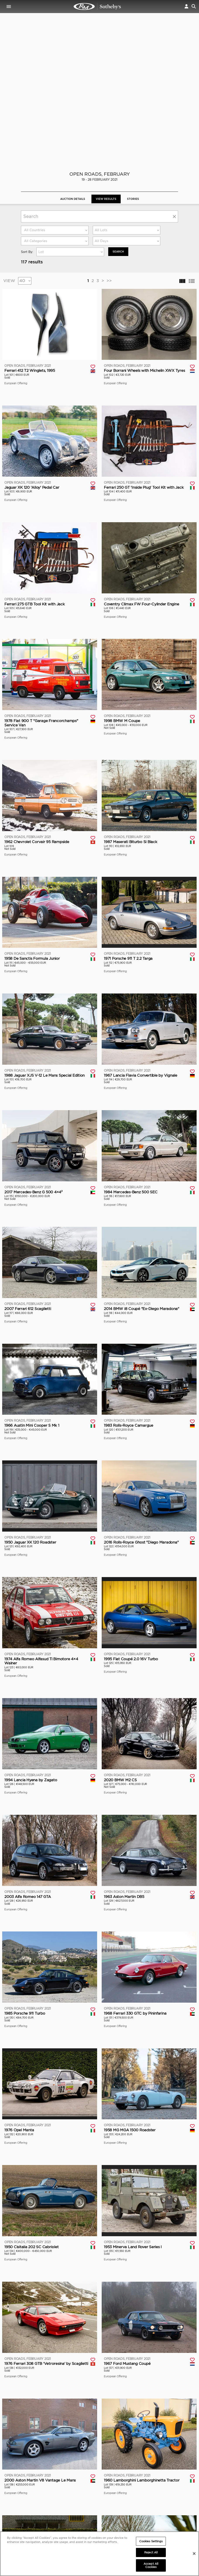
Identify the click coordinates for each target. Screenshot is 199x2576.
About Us (27, 2529)
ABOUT (26, 2525)
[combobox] (55, 77)
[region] (99, 2553)
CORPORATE (67, 2525)
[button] (186, 6)
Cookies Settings (167, 2529)
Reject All (151, 2552)
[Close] (194, 2553)
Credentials (121, 2529)
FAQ (60, 2529)
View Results (106, 46)
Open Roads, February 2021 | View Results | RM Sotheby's (97, 6)
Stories (133, 46)
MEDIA (117, 2525)
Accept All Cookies (151, 2565)
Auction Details (72, 46)
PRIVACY (162, 2525)
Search (118, 99)
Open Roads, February (99, 21)
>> (109, 128)
